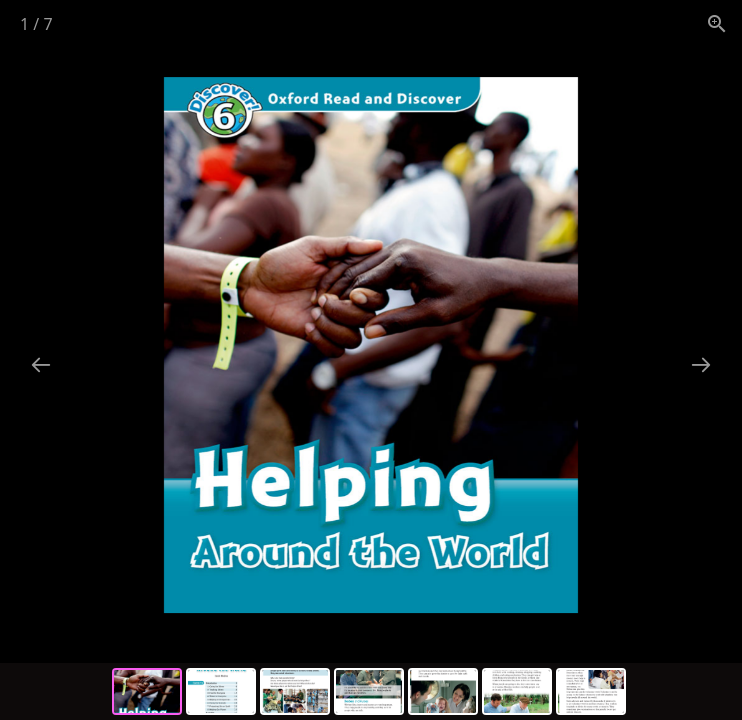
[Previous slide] (41, 364)
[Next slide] (701, 364)
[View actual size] (717, 23)
